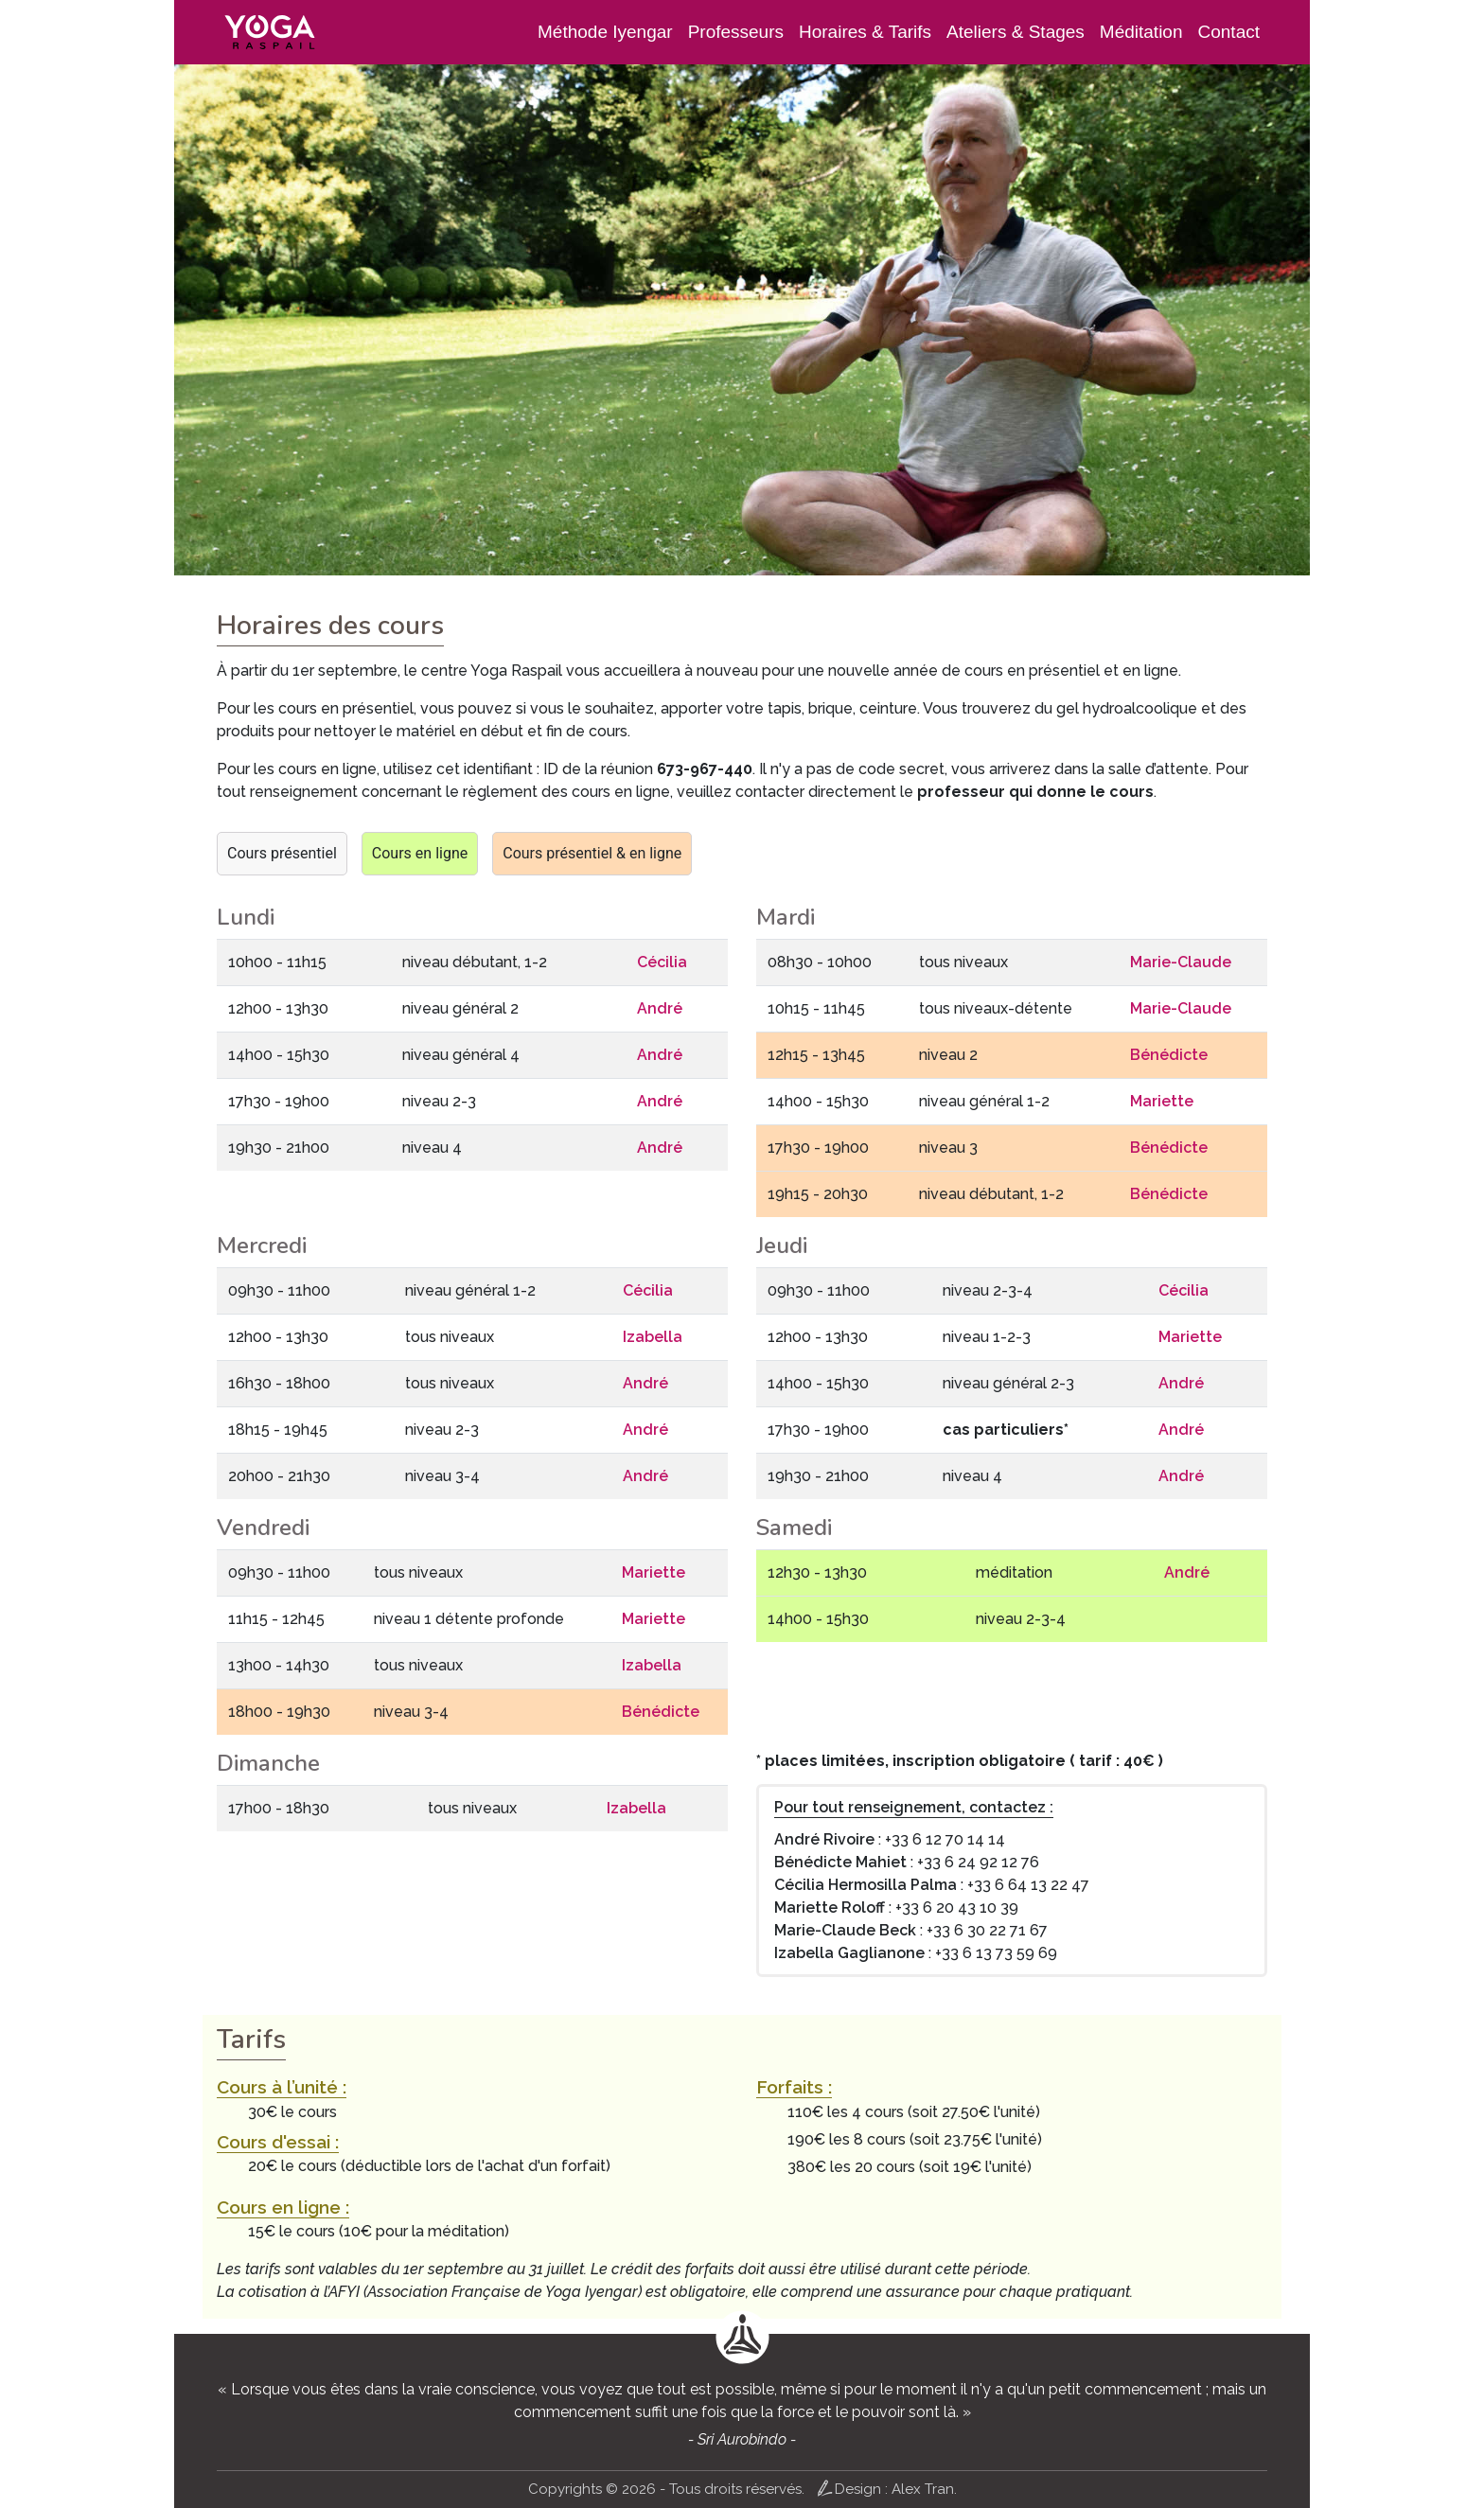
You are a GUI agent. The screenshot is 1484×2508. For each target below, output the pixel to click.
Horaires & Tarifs (865, 32)
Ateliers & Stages (1015, 32)
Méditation (1141, 32)
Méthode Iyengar (605, 32)
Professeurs (736, 32)
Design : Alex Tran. (886, 2488)
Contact (1229, 32)
